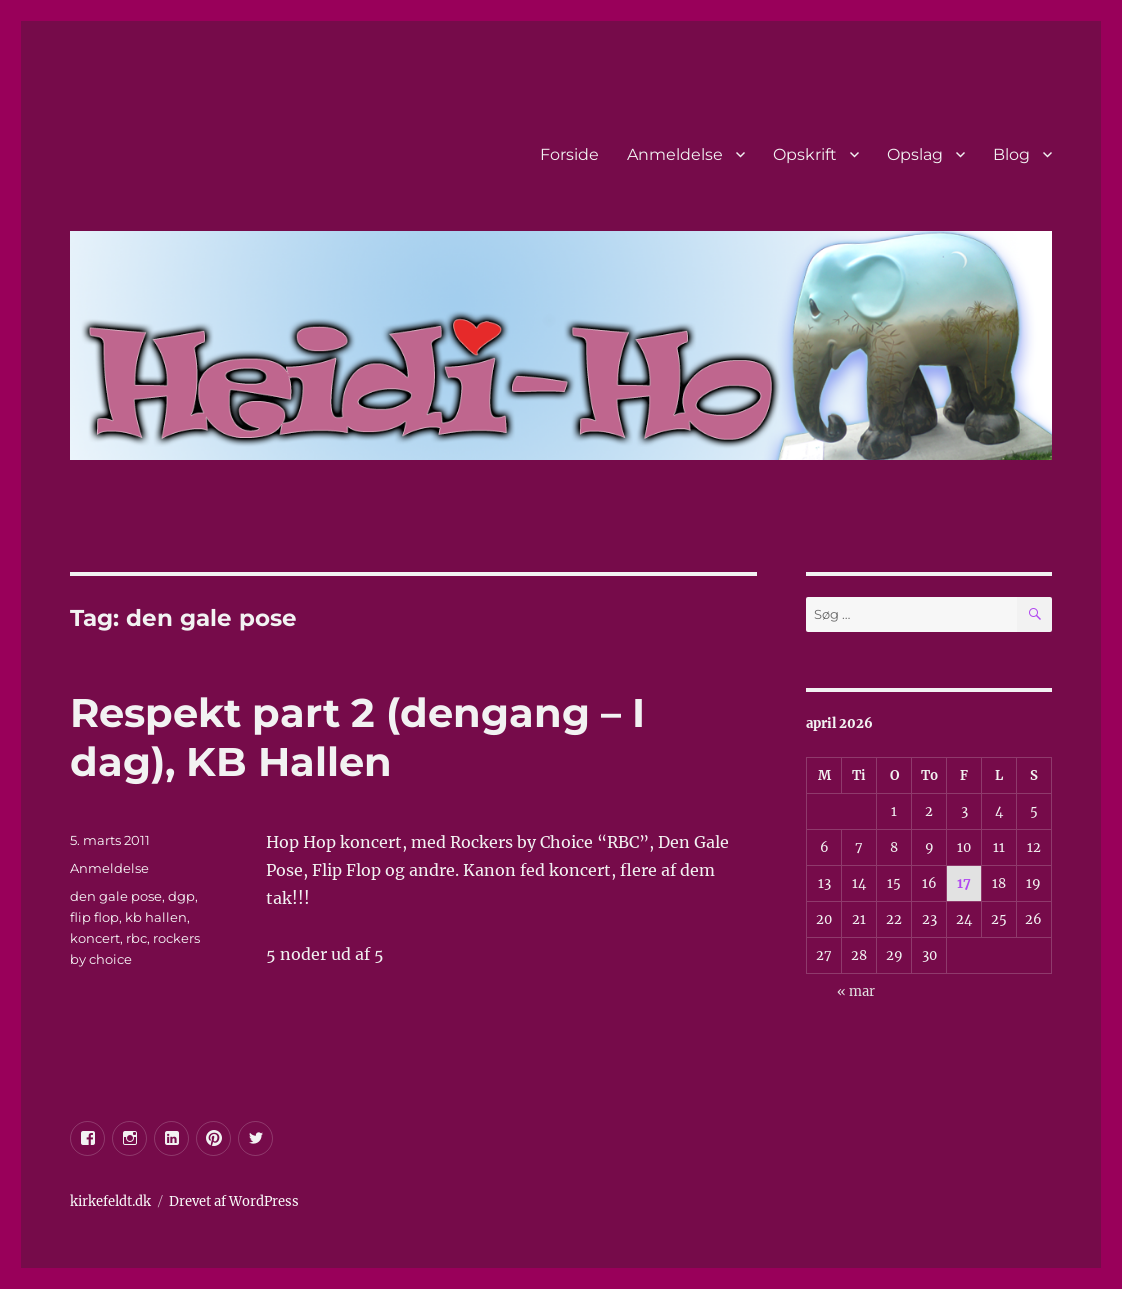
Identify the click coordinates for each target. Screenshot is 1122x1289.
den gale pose (116, 896)
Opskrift (805, 154)
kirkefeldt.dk (110, 1201)
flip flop (94, 917)
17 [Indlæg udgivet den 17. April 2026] (964, 883)
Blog (1011, 154)
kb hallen (156, 917)
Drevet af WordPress (234, 1201)
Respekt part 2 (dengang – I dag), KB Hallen (357, 737)
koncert (95, 938)
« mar (856, 991)
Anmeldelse (675, 154)
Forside (569, 154)
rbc (136, 938)
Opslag (915, 154)
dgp (181, 896)
